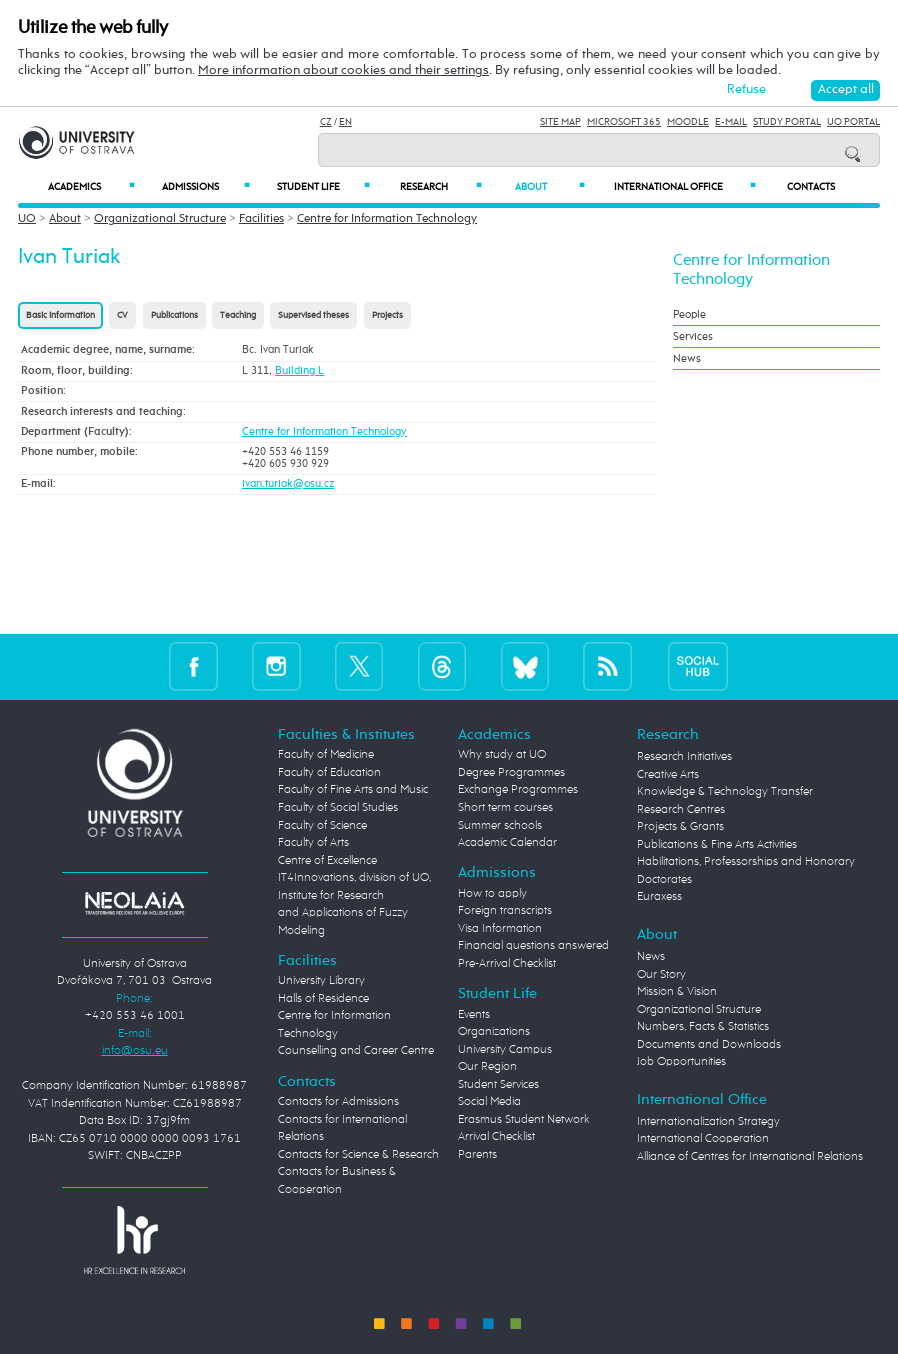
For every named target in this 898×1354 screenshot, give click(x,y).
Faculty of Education (329, 773)
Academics (91, 186)
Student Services (498, 1085)
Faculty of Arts (313, 843)
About (549, 186)
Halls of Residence (323, 999)
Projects (387, 315)
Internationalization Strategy (708, 1122)
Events (474, 1015)
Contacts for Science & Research (358, 1155)
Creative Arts (668, 775)
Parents (477, 1155)
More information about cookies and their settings (343, 70)
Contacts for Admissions (338, 1102)
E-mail (731, 122)
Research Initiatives (684, 757)
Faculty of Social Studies (338, 808)
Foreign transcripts (505, 911)
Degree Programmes (511, 773)
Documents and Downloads (709, 1045)
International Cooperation (703, 1139)
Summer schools (500, 826)
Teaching (238, 315)
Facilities (261, 219)
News (687, 358)
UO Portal (853, 122)
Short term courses (505, 808)
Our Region (487, 1067)
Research (441, 186)
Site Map (560, 122)
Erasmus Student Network (524, 1120)
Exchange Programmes (518, 790)
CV (122, 315)
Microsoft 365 (624, 122)
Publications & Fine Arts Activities (717, 845)
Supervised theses (313, 315)
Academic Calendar (507, 843)
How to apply (492, 894)
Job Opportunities (681, 1062)
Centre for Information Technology (387, 219)
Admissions (206, 186)
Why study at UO (502, 755)
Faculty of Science (322, 826)
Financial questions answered (533, 946)
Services (693, 336)
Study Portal (787, 122)
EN (345, 122)
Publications (174, 315)
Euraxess (659, 897)
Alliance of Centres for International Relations (750, 1157)
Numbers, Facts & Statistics (703, 1027)
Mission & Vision (677, 992)
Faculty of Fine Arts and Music (353, 790)
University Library (321, 981)
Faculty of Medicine (326, 755)
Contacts (811, 187)
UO (27, 219)
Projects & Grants (680, 827)
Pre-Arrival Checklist (507, 964)
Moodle (688, 122)
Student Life (324, 186)
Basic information (60, 315)
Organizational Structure (160, 219)
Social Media (489, 1102)
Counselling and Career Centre (356, 1051)
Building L (299, 371)
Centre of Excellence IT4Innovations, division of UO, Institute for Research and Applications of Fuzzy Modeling (354, 896)
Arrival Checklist (496, 1137)
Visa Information (500, 929)
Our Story (661, 975)
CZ (326, 122)
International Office (685, 186)
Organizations (494, 1032)
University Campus (505, 1050)
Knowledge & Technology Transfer (725, 792)
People (689, 314)
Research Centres (681, 810)
